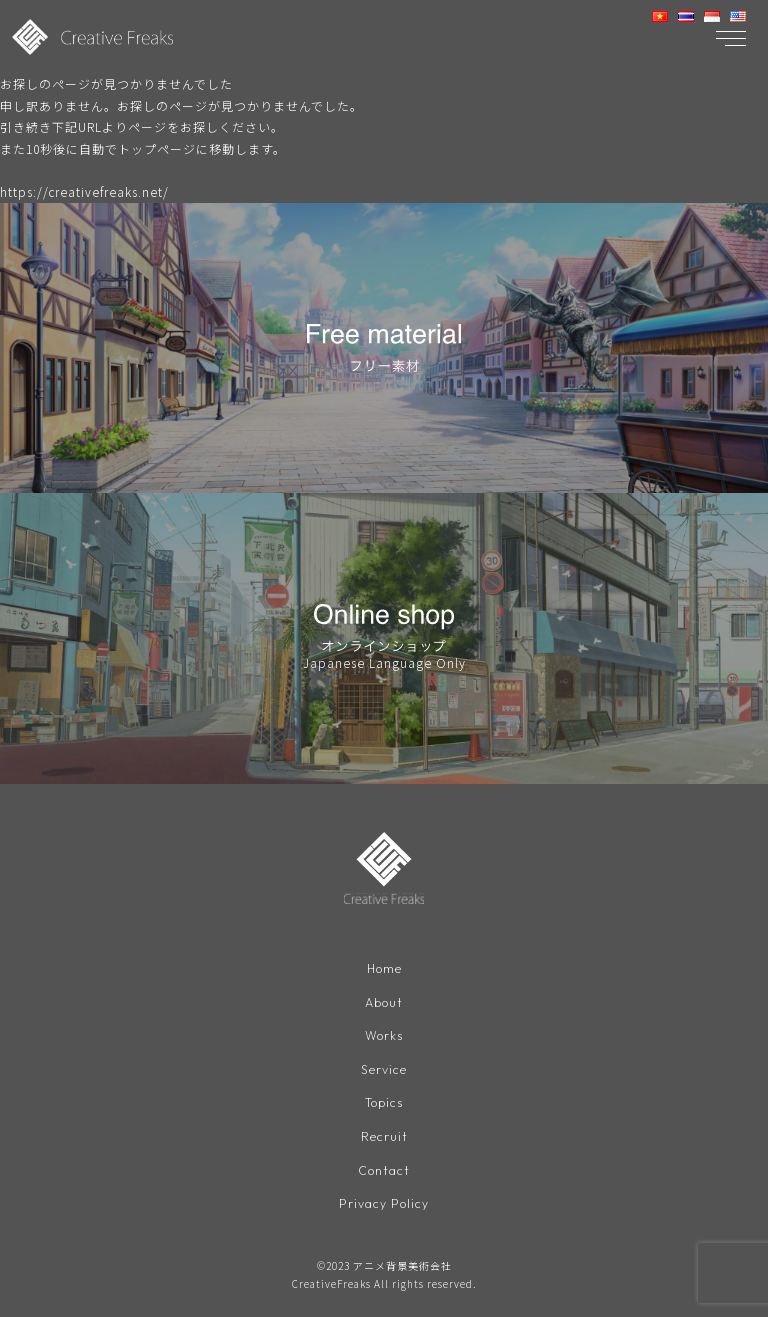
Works (384, 1035)
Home (384, 968)
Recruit (384, 1136)
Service (384, 1069)
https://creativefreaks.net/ (84, 191)
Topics (384, 1102)
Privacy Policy (384, 1203)
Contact (384, 1170)
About (384, 1002)
